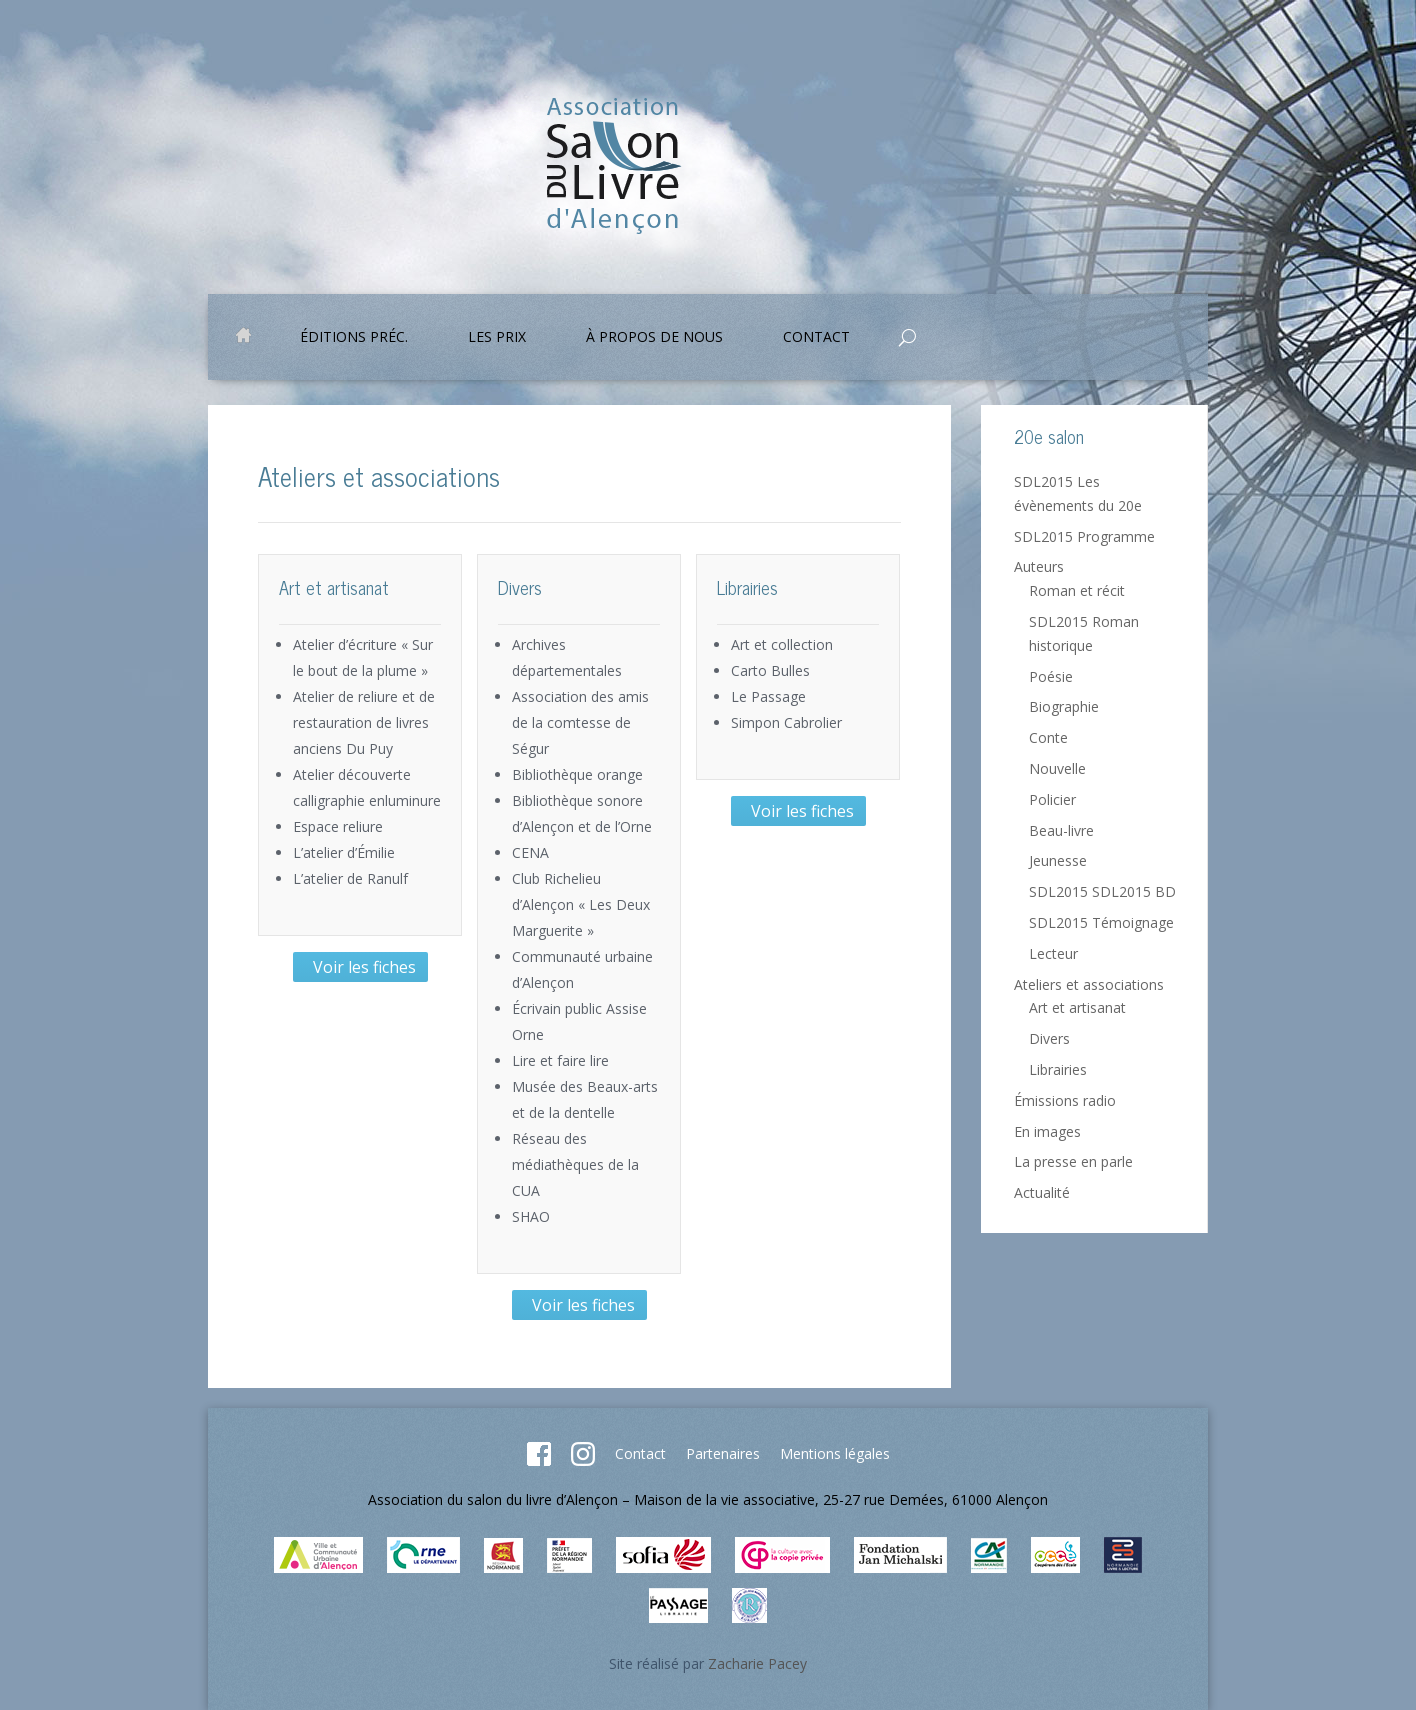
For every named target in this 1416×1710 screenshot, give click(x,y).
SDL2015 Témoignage (1101, 922)
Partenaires (723, 1453)
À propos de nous (654, 338)
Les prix (497, 338)
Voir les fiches (360, 967)
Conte (1048, 737)
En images (1047, 1131)
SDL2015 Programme (1084, 536)
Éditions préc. (354, 338)
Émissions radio (1065, 1100)
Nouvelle (1057, 768)
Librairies (1058, 1069)
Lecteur (1053, 953)
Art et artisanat (1077, 1007)
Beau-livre (1061, 830)
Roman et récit (1077, 590)
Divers (1049, 1038)
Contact (816, 338)
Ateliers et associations (1089, 984)
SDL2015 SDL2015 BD (1102, 891)
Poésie (1051, 676)
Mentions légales (835, 1453)
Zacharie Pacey (757, 1663)
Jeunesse (1058, 860)
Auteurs (1039, 566)
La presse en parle (1073, 1161)
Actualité (1042, 1192)
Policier (1052, 799)
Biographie (1064, 706)
